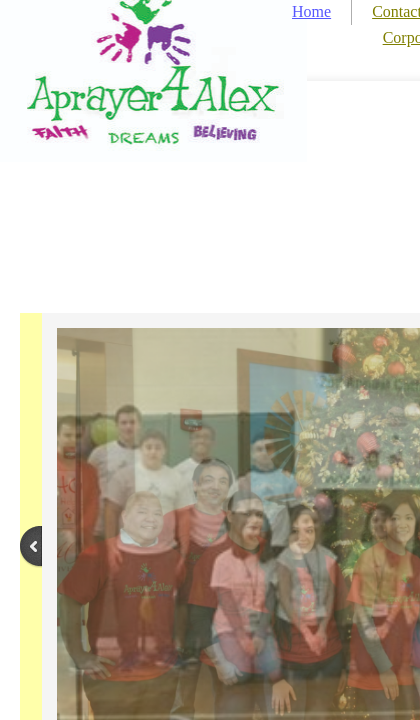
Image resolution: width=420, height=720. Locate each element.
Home (311, 11)
